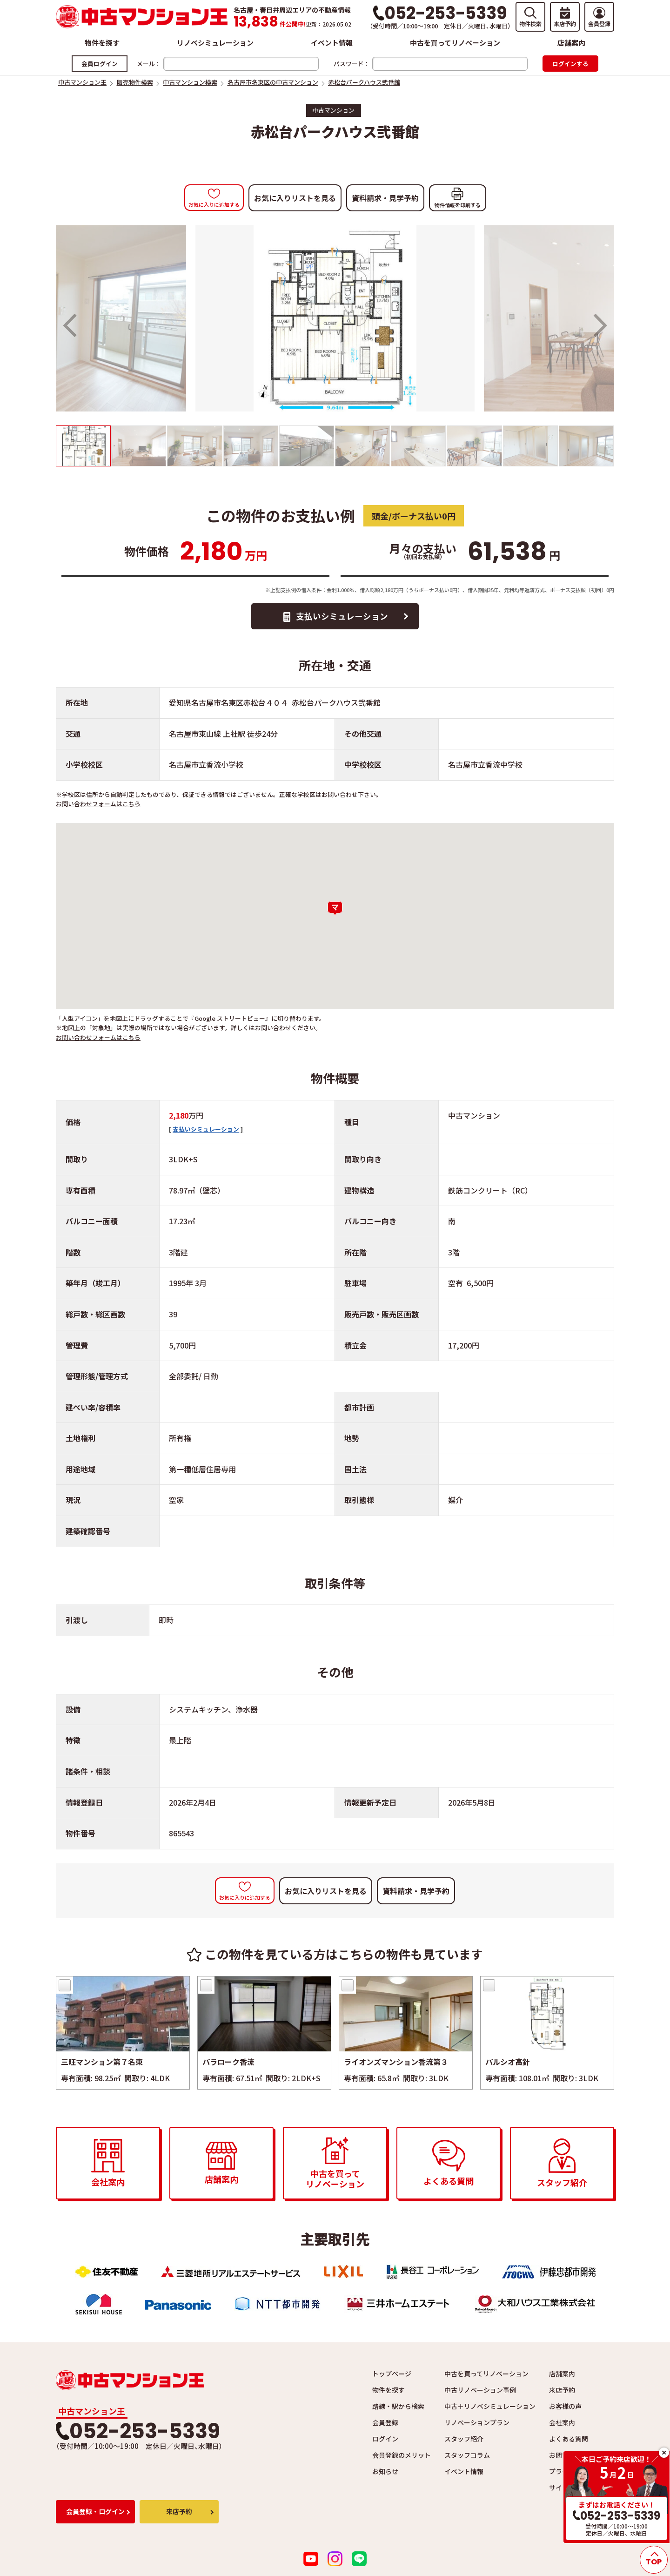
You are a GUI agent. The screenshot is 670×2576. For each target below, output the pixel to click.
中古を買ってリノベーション (455, 42)
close (664, 2453)
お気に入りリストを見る (295, 197)
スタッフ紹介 (463, 2442)
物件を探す (102, 42)
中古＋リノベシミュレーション (490, 2409)
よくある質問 (568, 2442)
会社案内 (562, 2426)
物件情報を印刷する (458, 205)
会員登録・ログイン (95, 2515)
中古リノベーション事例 (480, 2393)
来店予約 (562, 2393)
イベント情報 (332, 42)
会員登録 (385, 2426)
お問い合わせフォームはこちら (98, 807)
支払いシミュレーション (343, 618)
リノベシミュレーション (215, 42)
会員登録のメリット (401, 2458)
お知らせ (385, 2475)
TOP (654, 2561)
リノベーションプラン (476, 2426)
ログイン (385, 2442)
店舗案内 (571, 42)
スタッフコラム (467, 2458)
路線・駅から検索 (398, 2409)
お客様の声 (565, 2409)
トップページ (391, 2377)
